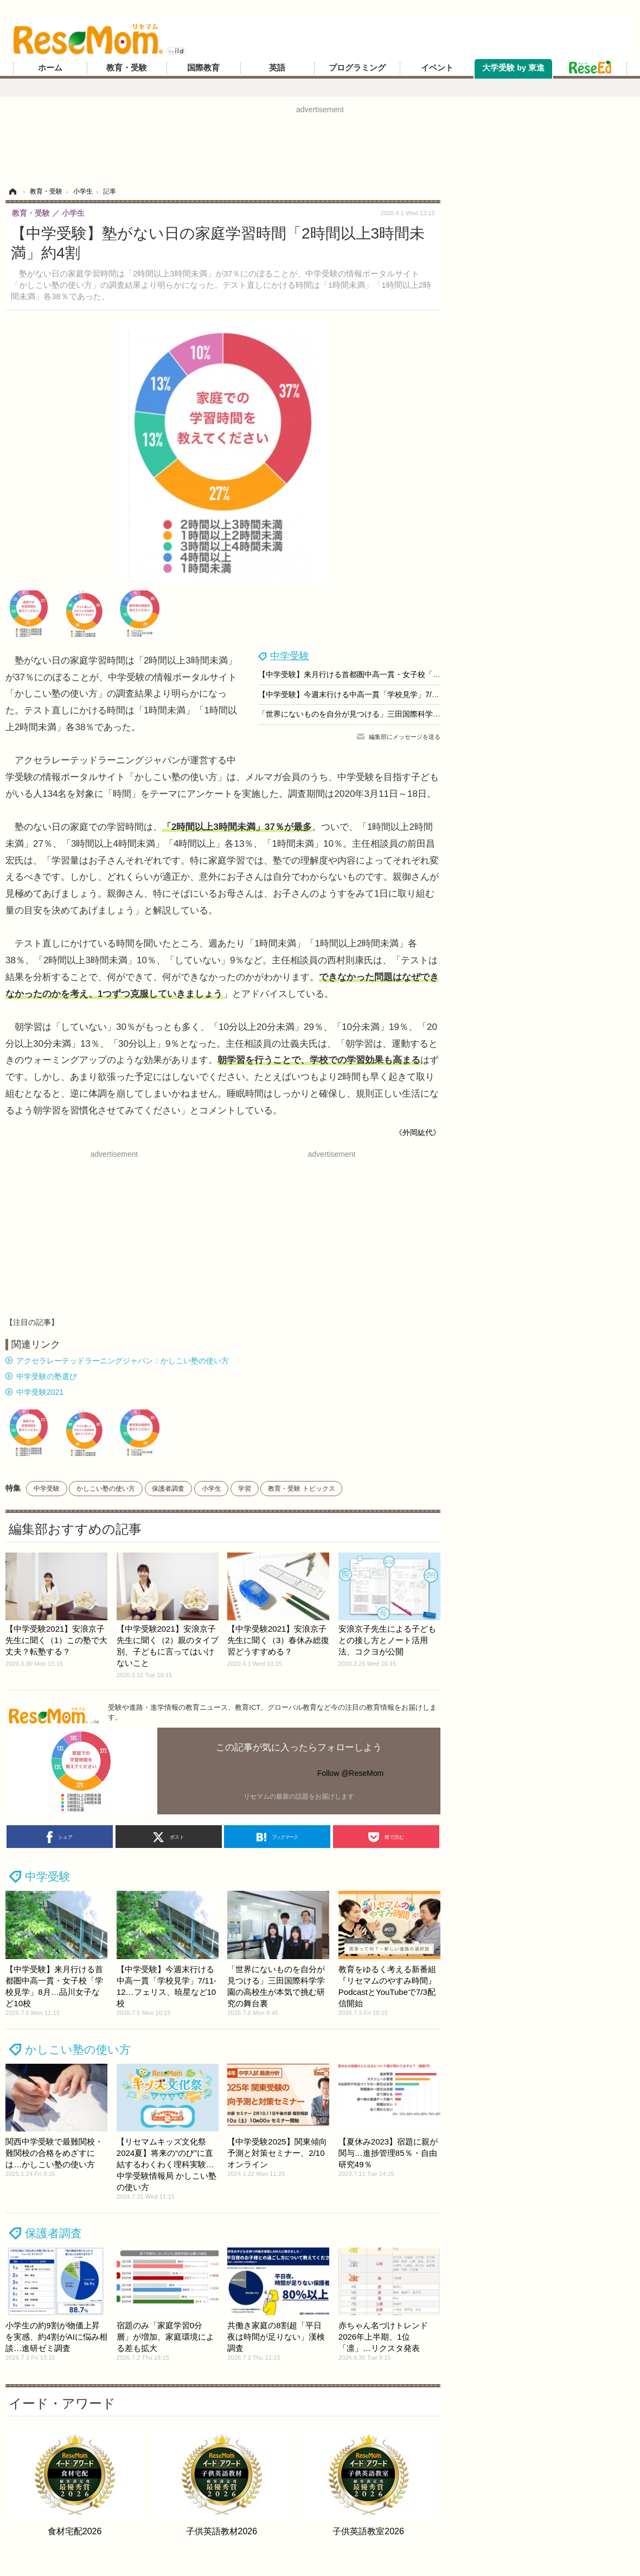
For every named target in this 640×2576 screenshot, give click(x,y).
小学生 (211, 1488)
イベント (437, 67)
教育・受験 (126, 67)
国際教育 (203, 67)
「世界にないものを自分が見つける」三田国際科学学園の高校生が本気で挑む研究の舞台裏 (413, 714)
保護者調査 (168, 1488)
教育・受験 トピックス (301, 1488)
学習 (244, 1488)
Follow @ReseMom (350, 1773)
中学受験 (289, 656)
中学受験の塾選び (46, 1376)
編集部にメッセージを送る (404, 736)
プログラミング (357, 67)
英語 (277, 67)
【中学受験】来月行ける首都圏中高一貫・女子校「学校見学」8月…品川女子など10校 (405, 674)
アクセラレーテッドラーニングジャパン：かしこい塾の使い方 (122, 1360)
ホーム (50, 67)
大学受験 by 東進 (513, 67)
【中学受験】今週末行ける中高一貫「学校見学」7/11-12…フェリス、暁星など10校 (400, 694)
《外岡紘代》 (417, 1132)
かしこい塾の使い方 (105, 1488)
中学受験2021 (39, 1392)
